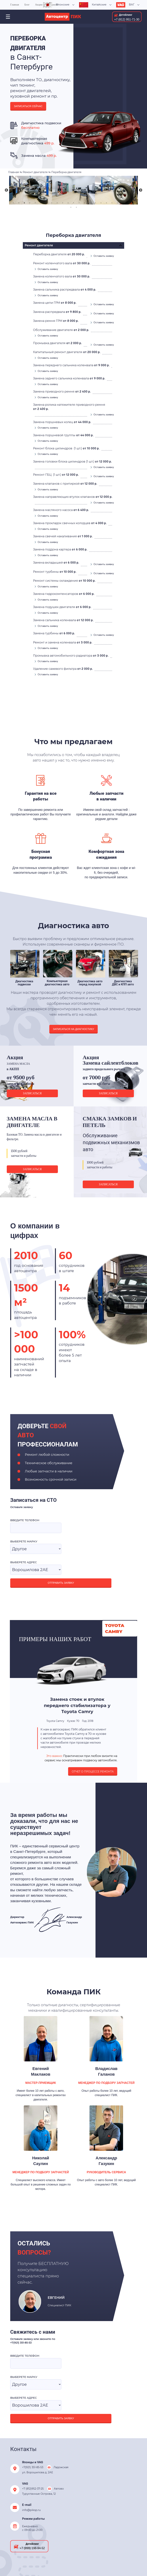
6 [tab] (41, 203)
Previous (6, 190)
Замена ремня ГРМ (48, 321)
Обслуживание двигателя (53, 330)
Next (140, 190)
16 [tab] (95, 203)
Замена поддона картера (52, 549)
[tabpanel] (30, 190)
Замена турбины (46, 633)
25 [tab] (76, 207)
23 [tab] (134, 203)
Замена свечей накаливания (55, 536)
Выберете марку (23, 1541)
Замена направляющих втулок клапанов (64, 497)
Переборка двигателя (66, 172)
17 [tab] (101, 203)
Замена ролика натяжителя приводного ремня (69, 405)
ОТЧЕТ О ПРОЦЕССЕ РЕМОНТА (93, 1771)
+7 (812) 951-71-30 (126, 19)
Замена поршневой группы (54, 435)
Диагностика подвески (24, 983)
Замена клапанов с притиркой (56, 484)
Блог (27, 4)
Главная (14, 4)
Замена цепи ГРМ (47, 302)
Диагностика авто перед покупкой (89, 983)
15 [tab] (90, 203)
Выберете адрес (23, 1562)
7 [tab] (46, 203)
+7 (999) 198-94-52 (32, 2548)
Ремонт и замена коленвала (55, 642)
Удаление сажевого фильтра (55, 668)
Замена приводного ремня (54, 391)
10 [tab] (62, 203)
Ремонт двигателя (35, 172)
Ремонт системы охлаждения (56, 581)
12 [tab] (73, 203)
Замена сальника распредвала (57, 289)
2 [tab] (19, 203)
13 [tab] (79, 203)
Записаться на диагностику (73, 1029)
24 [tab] (71, 207)
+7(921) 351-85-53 (21, 2342)
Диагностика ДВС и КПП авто (123, 983)
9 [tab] (57, 203)
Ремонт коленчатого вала (53, 263)
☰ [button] (7, 16)
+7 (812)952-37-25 (33, 2488)
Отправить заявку (61, 1582)
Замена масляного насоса (53, 510)
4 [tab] (30, 203)
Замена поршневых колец (53, 422)
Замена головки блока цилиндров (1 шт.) (64, 461)
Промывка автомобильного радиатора (63, 655)
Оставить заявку (103, 255)
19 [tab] (112, 203)
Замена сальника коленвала (55, 620)
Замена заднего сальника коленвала (61, 378)
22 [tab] (128, 203)
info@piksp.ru (31, 2510)
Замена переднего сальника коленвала (63, 365)
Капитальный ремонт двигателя (58, 352)
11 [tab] (68, 203)
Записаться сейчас (28, 106)
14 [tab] (84, 203)
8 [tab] (52, 203)
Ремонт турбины (46, 571)
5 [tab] (35, 203)
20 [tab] (117, 203)
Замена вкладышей (48, 562)
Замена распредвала (49, 312)
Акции (38, 4)
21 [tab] (123, 203)
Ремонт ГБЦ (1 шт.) (47, 474)
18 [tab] (106, 203)
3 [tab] (24, 203)
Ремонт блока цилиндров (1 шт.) (58, 448)
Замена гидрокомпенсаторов (56, 594)
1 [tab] (13, 203)
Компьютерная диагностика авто (57, 982)
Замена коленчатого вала (53, 276)
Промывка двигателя (49, 343)
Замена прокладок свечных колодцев (62, 523)
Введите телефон (24, 1520)
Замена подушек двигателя (54, 607)
